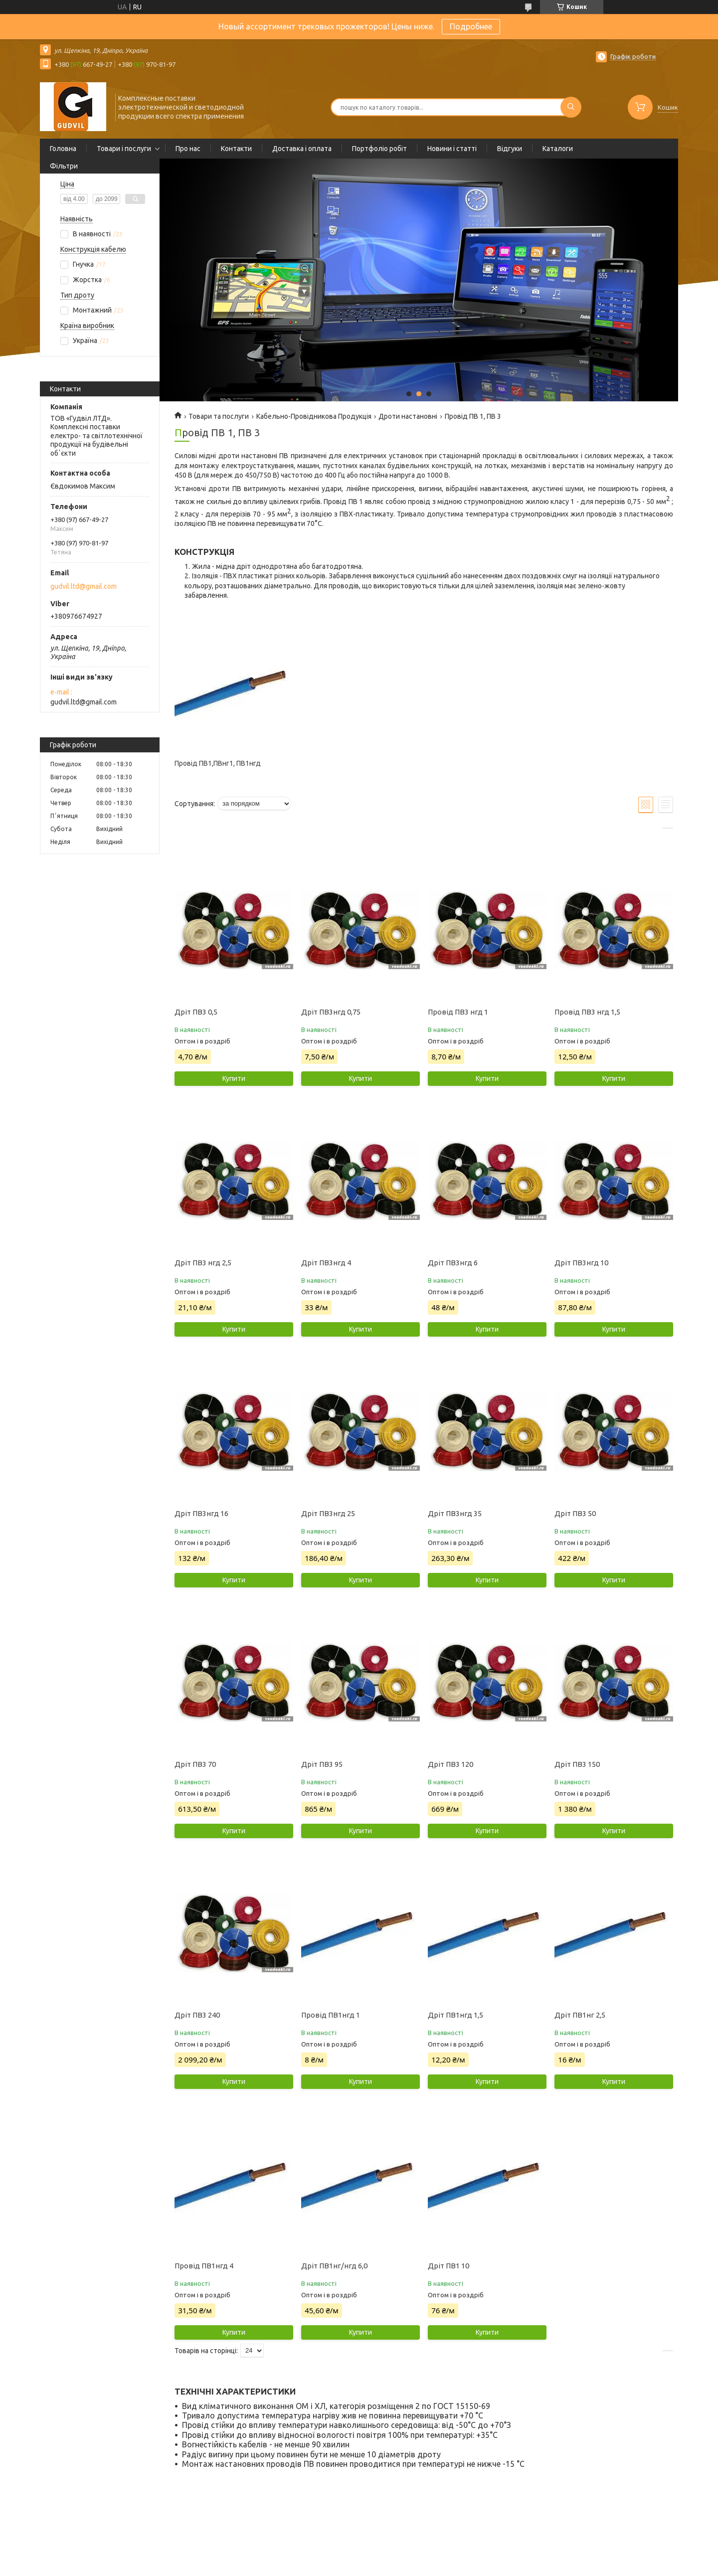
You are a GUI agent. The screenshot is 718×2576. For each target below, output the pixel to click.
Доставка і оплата (302, 148)
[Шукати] (570, 107)
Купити (233, 1078)
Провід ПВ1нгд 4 (204, 2265)
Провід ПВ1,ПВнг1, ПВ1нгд (218, 763)
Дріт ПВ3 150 (577, 1764)
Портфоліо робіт (379, 148)
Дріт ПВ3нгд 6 (453, 1262)
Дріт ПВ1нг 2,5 (579, 2015)
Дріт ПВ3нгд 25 (328, 1513)
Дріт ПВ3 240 (197, 2015)
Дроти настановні (407, 416)
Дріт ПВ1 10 (448, 2265)
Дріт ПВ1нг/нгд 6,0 (334, 2265)
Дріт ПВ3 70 (195, 1764)
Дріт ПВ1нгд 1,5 (455, 2015)
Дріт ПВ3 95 (322, 1764)
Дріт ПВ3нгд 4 (326, 1262)
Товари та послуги (218, 416)
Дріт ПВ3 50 (575, 1513)
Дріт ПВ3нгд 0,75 (330, 1012)
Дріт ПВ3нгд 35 (455, 1513)
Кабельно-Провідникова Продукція (313, 416)
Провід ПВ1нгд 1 (330, 2015)
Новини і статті (452, 148)
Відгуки (509, 148)
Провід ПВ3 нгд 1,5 (587, 1012)
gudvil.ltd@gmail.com (83, 586)
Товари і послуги (124, 148)
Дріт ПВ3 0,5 (196, 1012)
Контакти (236, 148)
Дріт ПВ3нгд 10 (581, 1262)
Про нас (188, 148)
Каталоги (557, 148)
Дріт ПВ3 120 (450, 1764)
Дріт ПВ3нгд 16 (201, 1513)
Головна (63, 148)
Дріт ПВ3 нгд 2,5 (203, 1262)
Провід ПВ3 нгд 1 (458, 1012)
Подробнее (471, 26)
